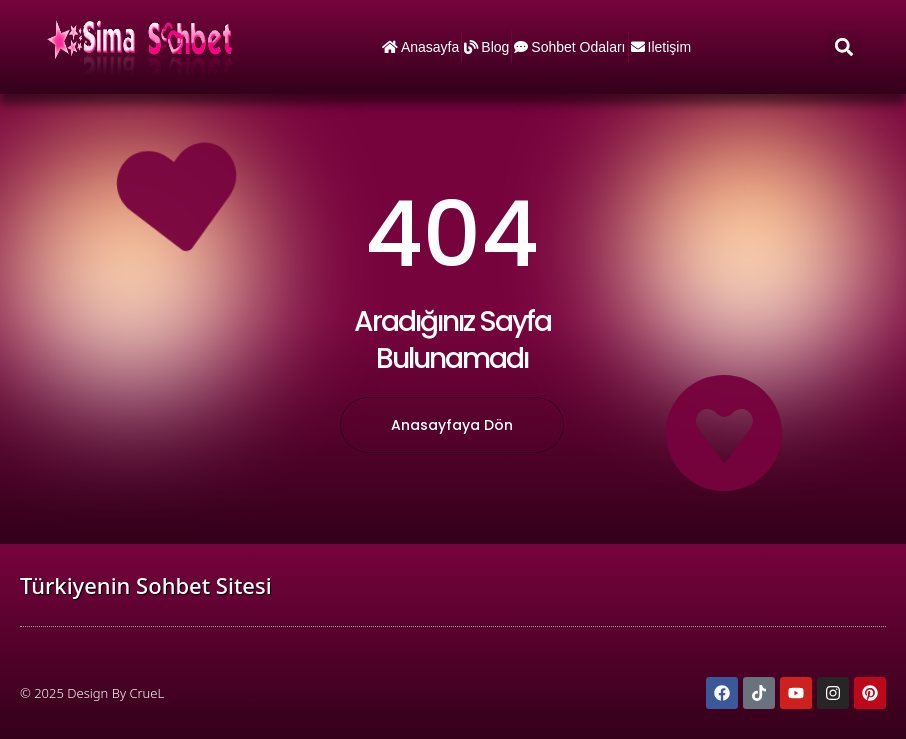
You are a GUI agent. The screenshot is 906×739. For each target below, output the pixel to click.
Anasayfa (420, 47)
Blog (486, 47)
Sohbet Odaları (569, 47)
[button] (844, 47)
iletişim (661, 47)
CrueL (146, 693)
